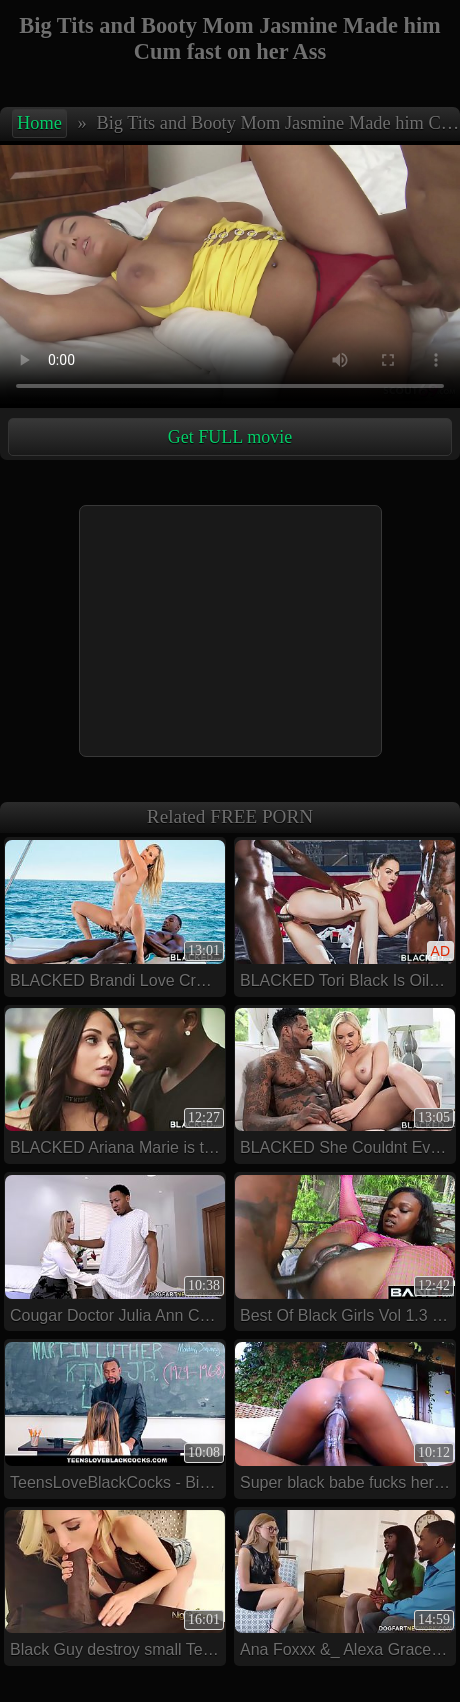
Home (39, 123)
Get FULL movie (230, 437)
